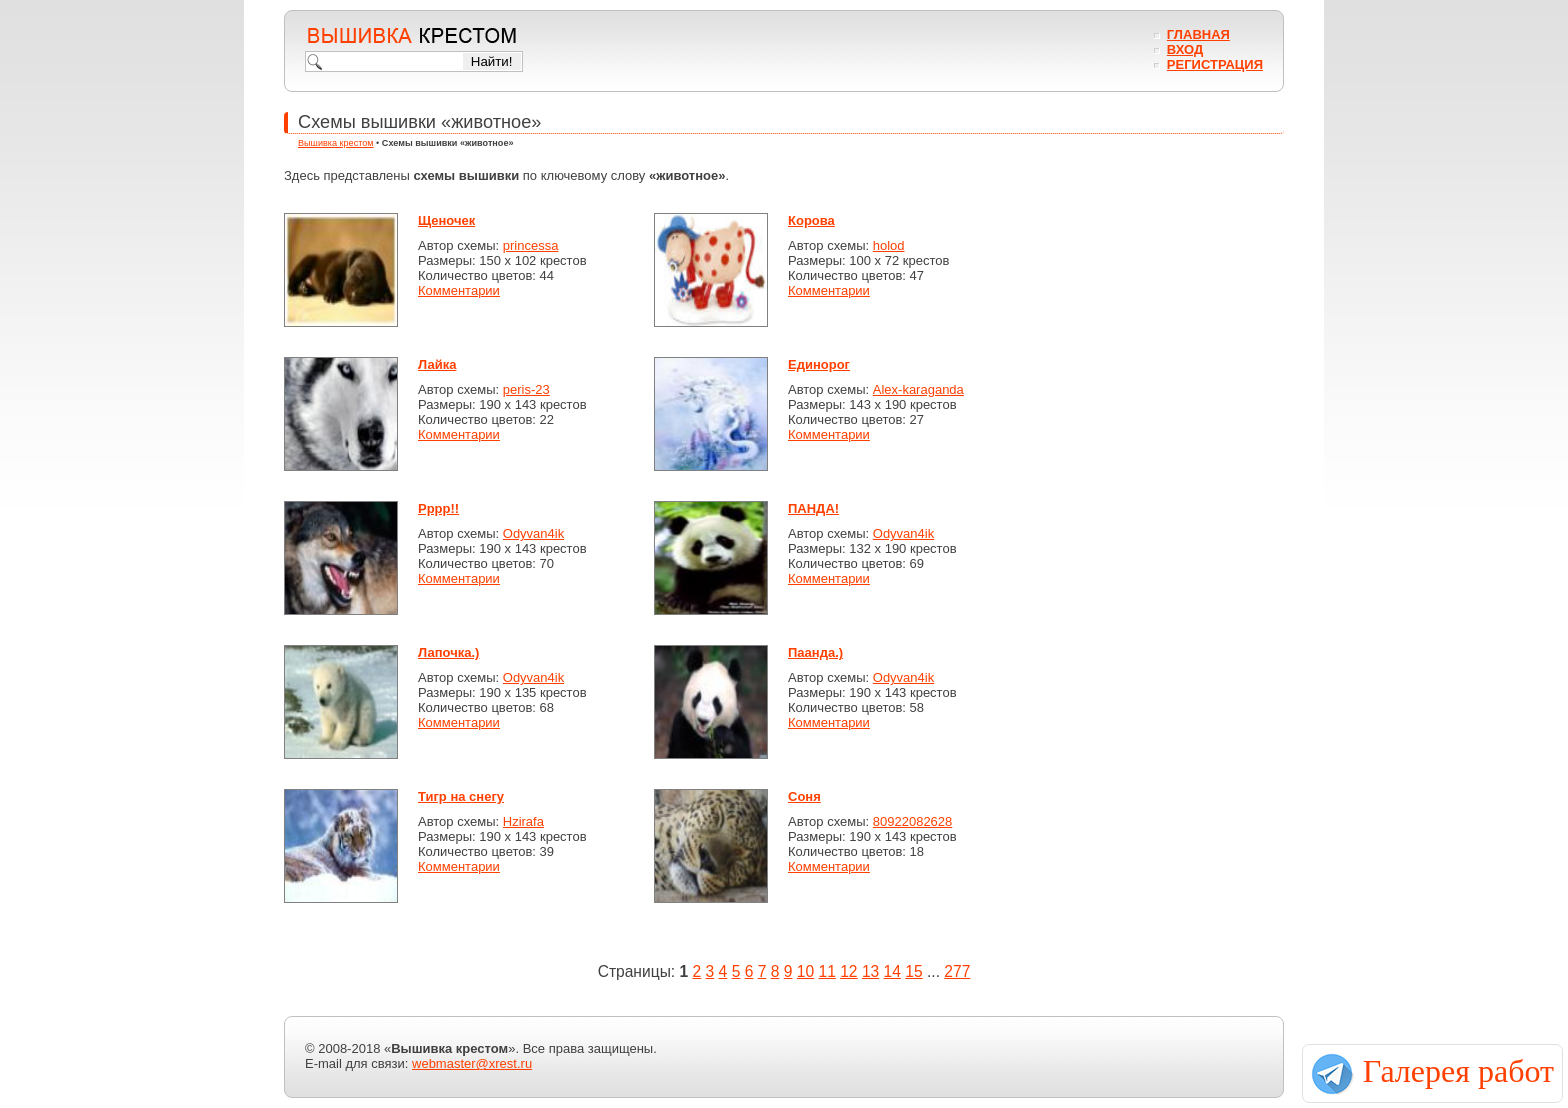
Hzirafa (523, 821)
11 (826, 971)
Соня (804, 796)
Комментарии (459, 290)
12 (848, 971)
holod (889, 245)
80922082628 (913, 821)
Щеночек (446, 220)
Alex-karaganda (918, 389)
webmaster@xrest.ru (472, 1063)
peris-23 (526, 389)
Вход (1185, 49)
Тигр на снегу (461, 796)
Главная (1198, 34)
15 (913, 971)
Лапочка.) (448, 652)
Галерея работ (1458, 1071)
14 (892, 971)
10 (805, 971)
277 (957, 971)
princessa (531, 245)
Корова (811, 220)
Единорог (819, 364)
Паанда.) (815, 652)
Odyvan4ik (533, 533)
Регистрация (1215, 64)
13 (870, 971)
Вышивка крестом (336, 143)
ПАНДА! (813, 508)
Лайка (437, 364)
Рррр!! (438, 508)
